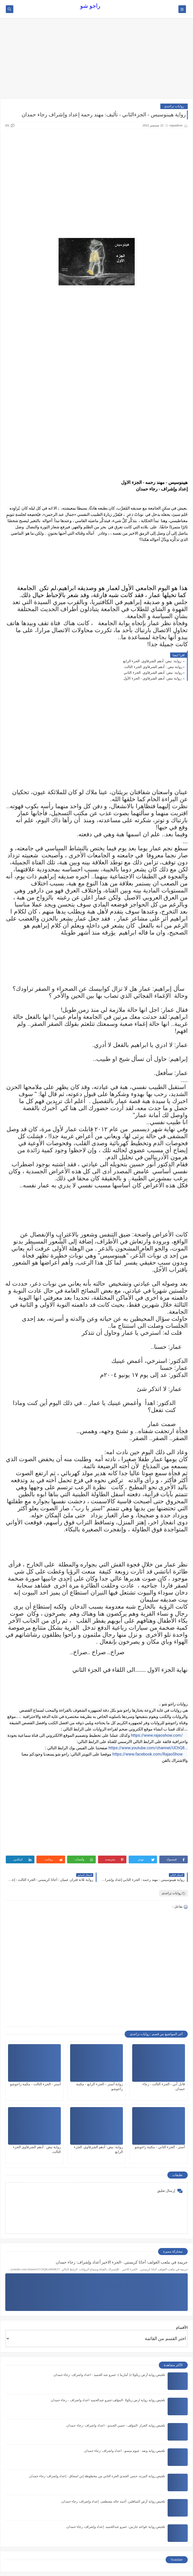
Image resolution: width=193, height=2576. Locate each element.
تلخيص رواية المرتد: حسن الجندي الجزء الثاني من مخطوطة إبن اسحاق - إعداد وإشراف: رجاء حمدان (97, 2476)
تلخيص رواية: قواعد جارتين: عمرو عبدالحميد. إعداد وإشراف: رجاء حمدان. (115, 2527)
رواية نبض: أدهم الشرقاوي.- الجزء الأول (152, 678)
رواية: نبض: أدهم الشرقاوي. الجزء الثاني (153, 673)
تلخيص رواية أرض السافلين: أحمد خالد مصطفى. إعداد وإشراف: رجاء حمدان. (113, 2501)
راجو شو (90, 6)
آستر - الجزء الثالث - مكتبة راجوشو (35, 2084)
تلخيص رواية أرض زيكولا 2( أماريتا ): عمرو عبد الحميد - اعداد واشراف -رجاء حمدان (109, 2375)
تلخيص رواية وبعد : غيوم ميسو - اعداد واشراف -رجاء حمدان (124, 2451)
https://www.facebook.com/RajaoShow (150, 1754)
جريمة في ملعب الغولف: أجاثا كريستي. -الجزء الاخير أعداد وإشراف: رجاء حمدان (122, 2262)
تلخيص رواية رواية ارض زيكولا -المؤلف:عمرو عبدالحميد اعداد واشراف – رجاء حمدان (108, 2400)
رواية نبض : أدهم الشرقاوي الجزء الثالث (153, 667)
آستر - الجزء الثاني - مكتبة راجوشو (160, 2147)
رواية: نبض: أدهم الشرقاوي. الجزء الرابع (152, 661)
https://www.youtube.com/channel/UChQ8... (148, 1748)
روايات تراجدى (174, 106)
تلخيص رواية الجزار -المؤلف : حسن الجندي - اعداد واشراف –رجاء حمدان (115, 2425)
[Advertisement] (96, 58)
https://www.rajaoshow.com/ (159, 1735)
